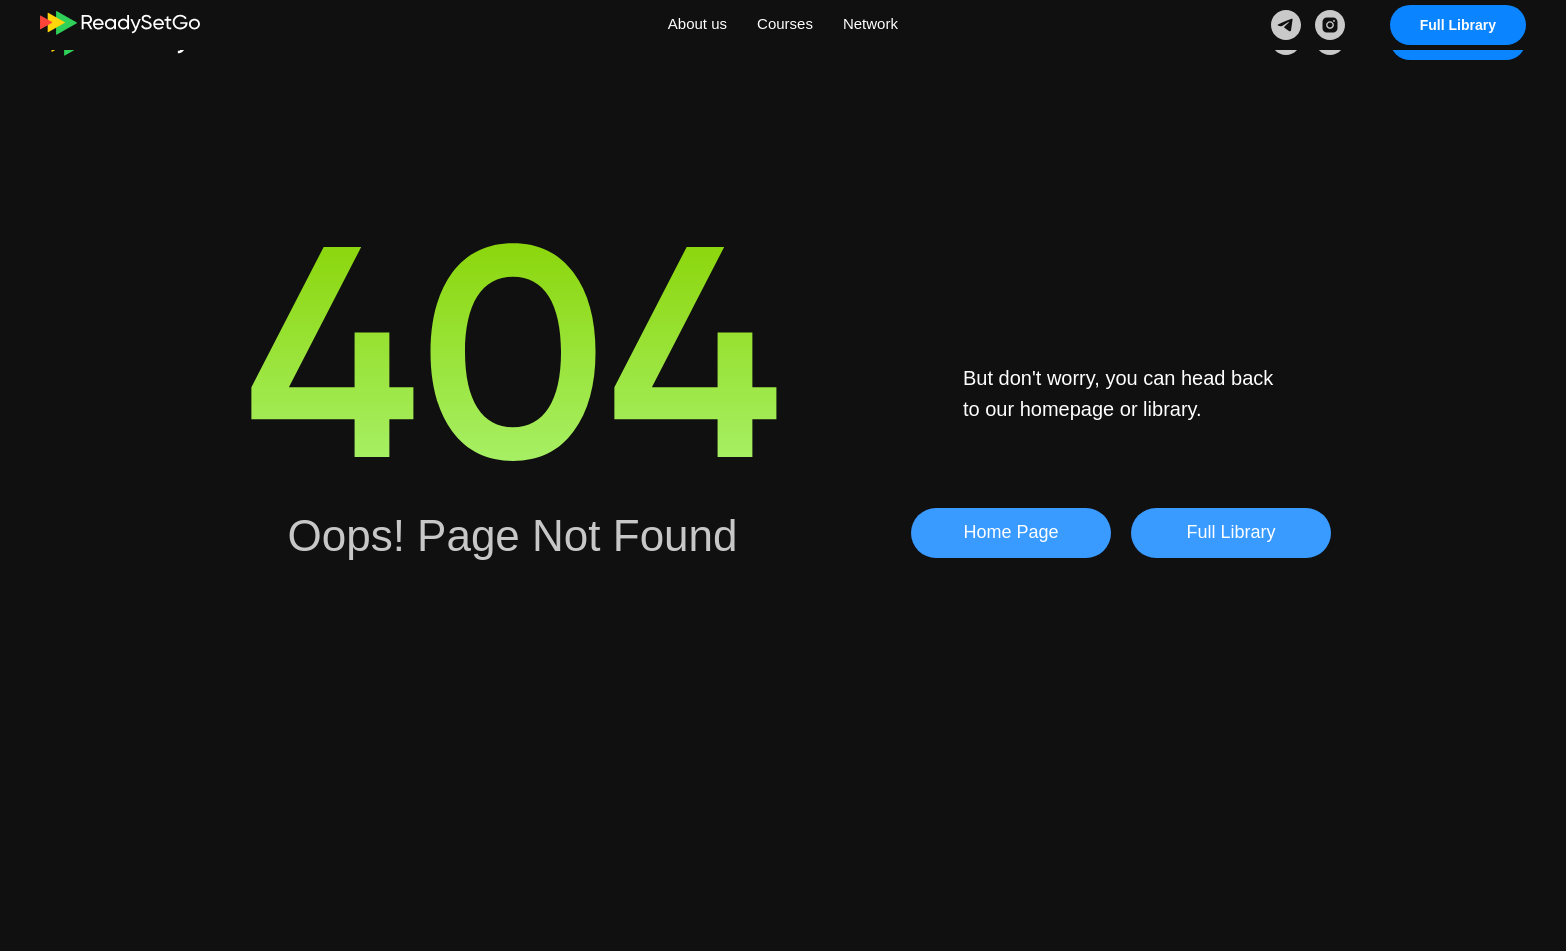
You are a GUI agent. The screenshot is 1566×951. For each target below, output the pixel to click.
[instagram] (1330, 40)
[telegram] (1286, 40)
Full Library (1458, 40)
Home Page (1010, 532)
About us (686, 39)
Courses (785, 39)
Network (882, 39)
